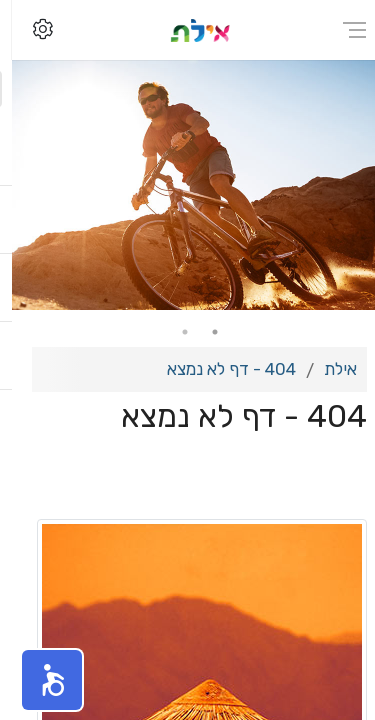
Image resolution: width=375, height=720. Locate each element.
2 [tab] (173, 332)
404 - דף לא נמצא (219, 369)
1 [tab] (203, 332)
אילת (328, 369)
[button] (40, 680)
